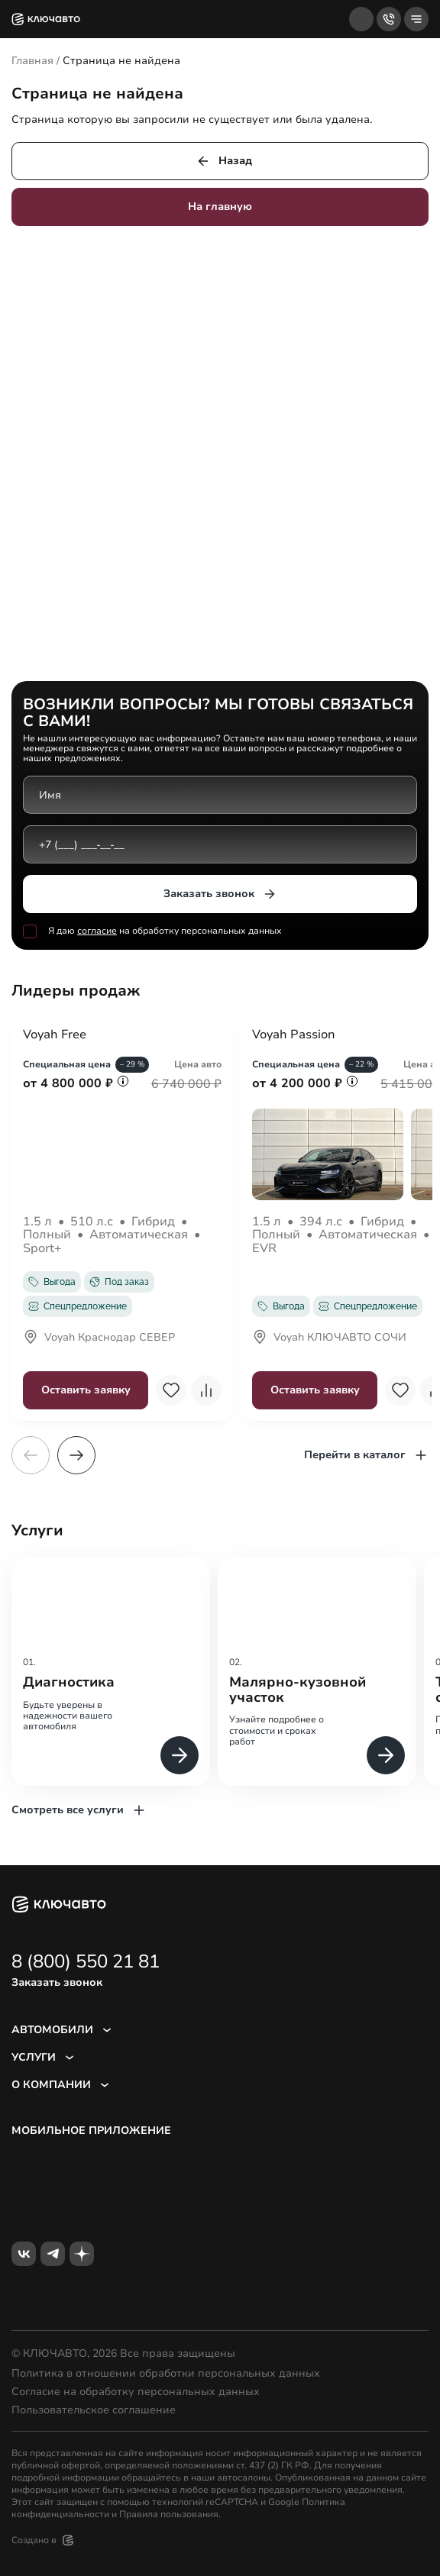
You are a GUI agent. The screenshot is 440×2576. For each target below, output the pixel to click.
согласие (97, 931)
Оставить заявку (86, 1390)
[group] (110, 1671)
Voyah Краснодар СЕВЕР (99, 1338)
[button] (76, 1455)
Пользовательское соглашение (93, 2410)
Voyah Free (54, 1035)
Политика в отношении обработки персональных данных (165, 2373)
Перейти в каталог (366, 1455)
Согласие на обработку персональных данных (135, 2392)
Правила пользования (168, 2514)
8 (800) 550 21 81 (85, 1961)
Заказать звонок (220, 894)
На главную (220, 206)
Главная (32, 60)
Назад (224, 161)
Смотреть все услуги (79, 1810)
